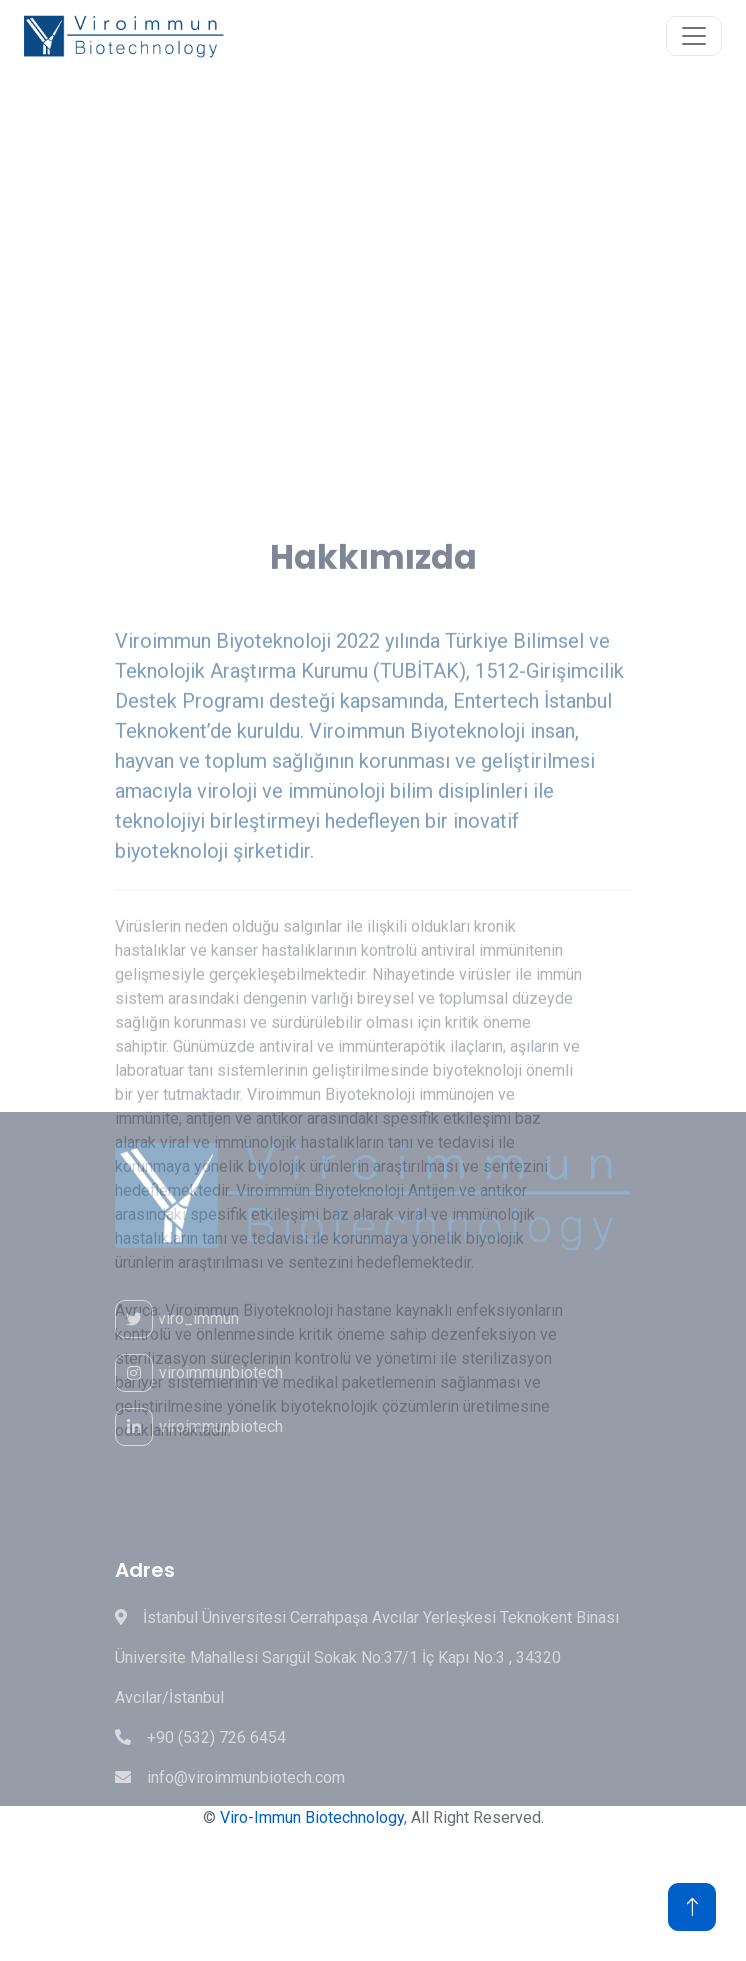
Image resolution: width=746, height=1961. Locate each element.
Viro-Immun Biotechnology (312, 1817)
